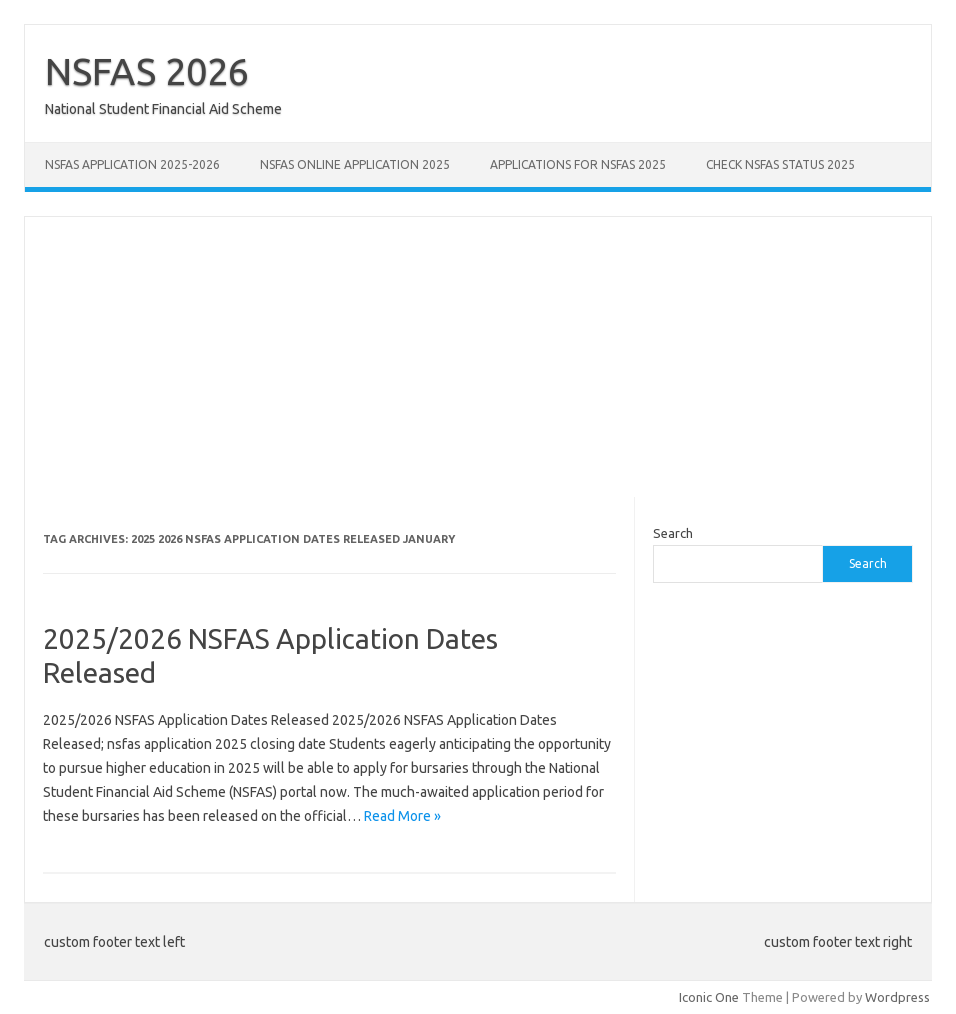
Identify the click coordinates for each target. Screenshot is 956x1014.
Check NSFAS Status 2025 (780, 164)
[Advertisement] (478, 357)
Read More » (402, 816)
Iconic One (709, 997)
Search (673, 533)
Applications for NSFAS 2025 (578, 164)
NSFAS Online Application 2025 (355, 164)
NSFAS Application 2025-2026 (132, 164)
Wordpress (897, 997)
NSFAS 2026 (147, 71)
